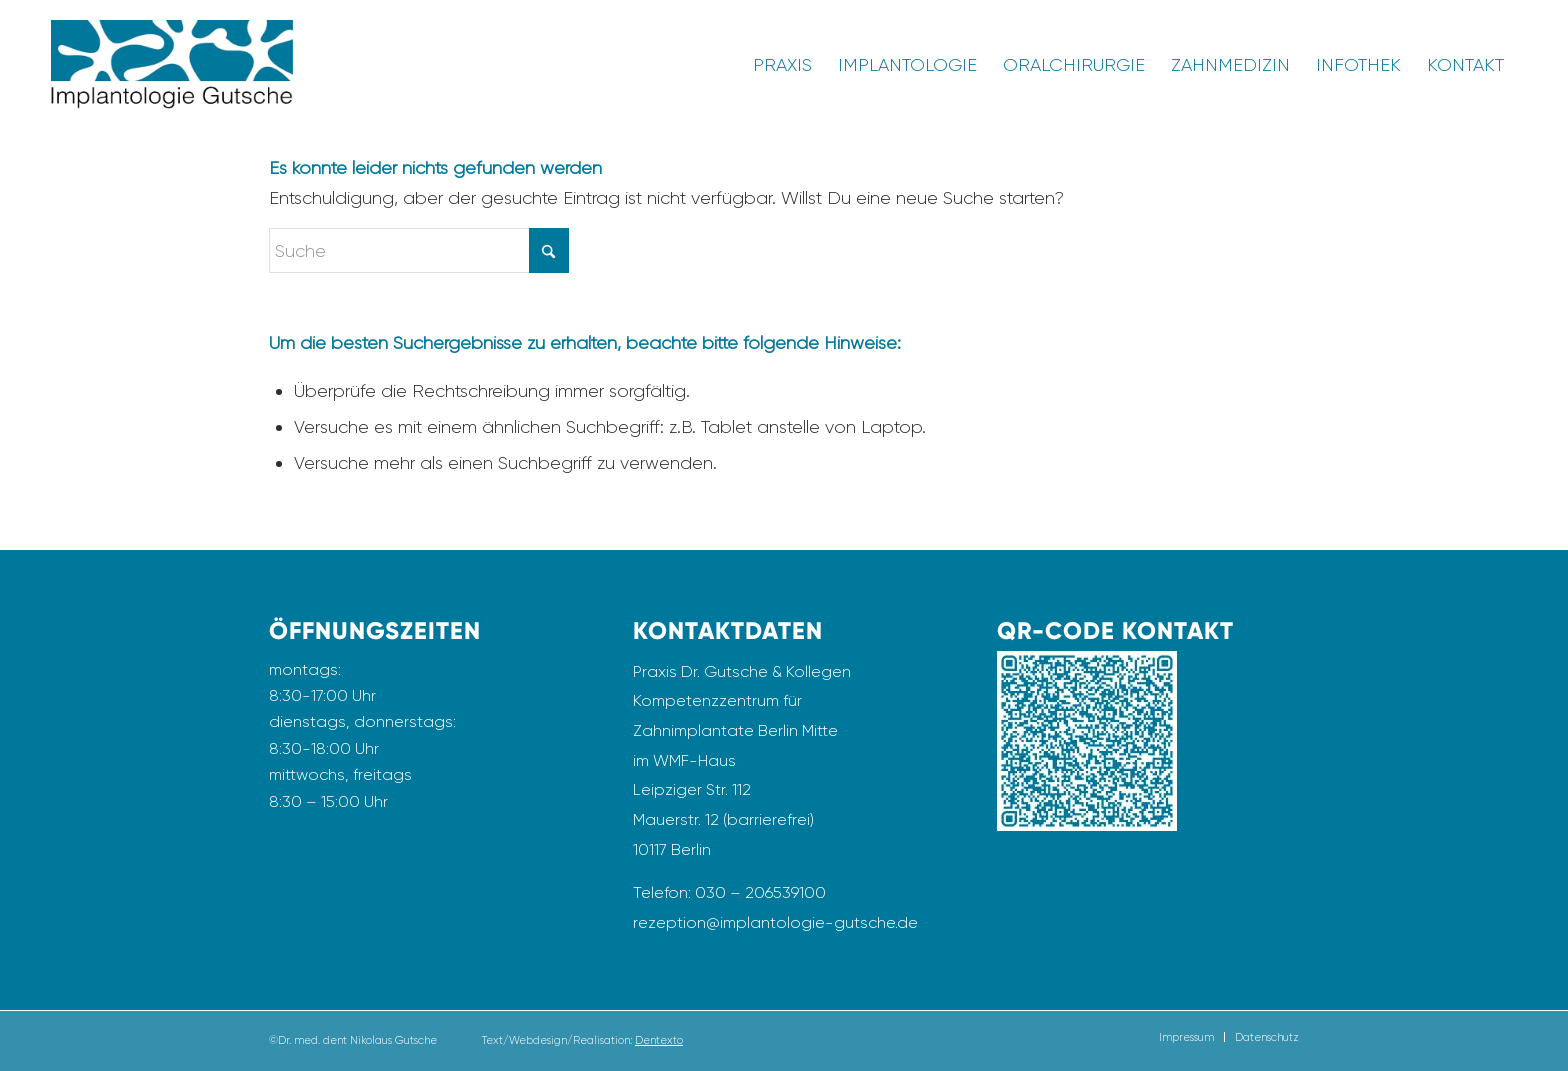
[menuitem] (782, 65)
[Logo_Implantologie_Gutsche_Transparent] (172, 65)
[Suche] (419, 250)
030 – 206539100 (760, 892)
